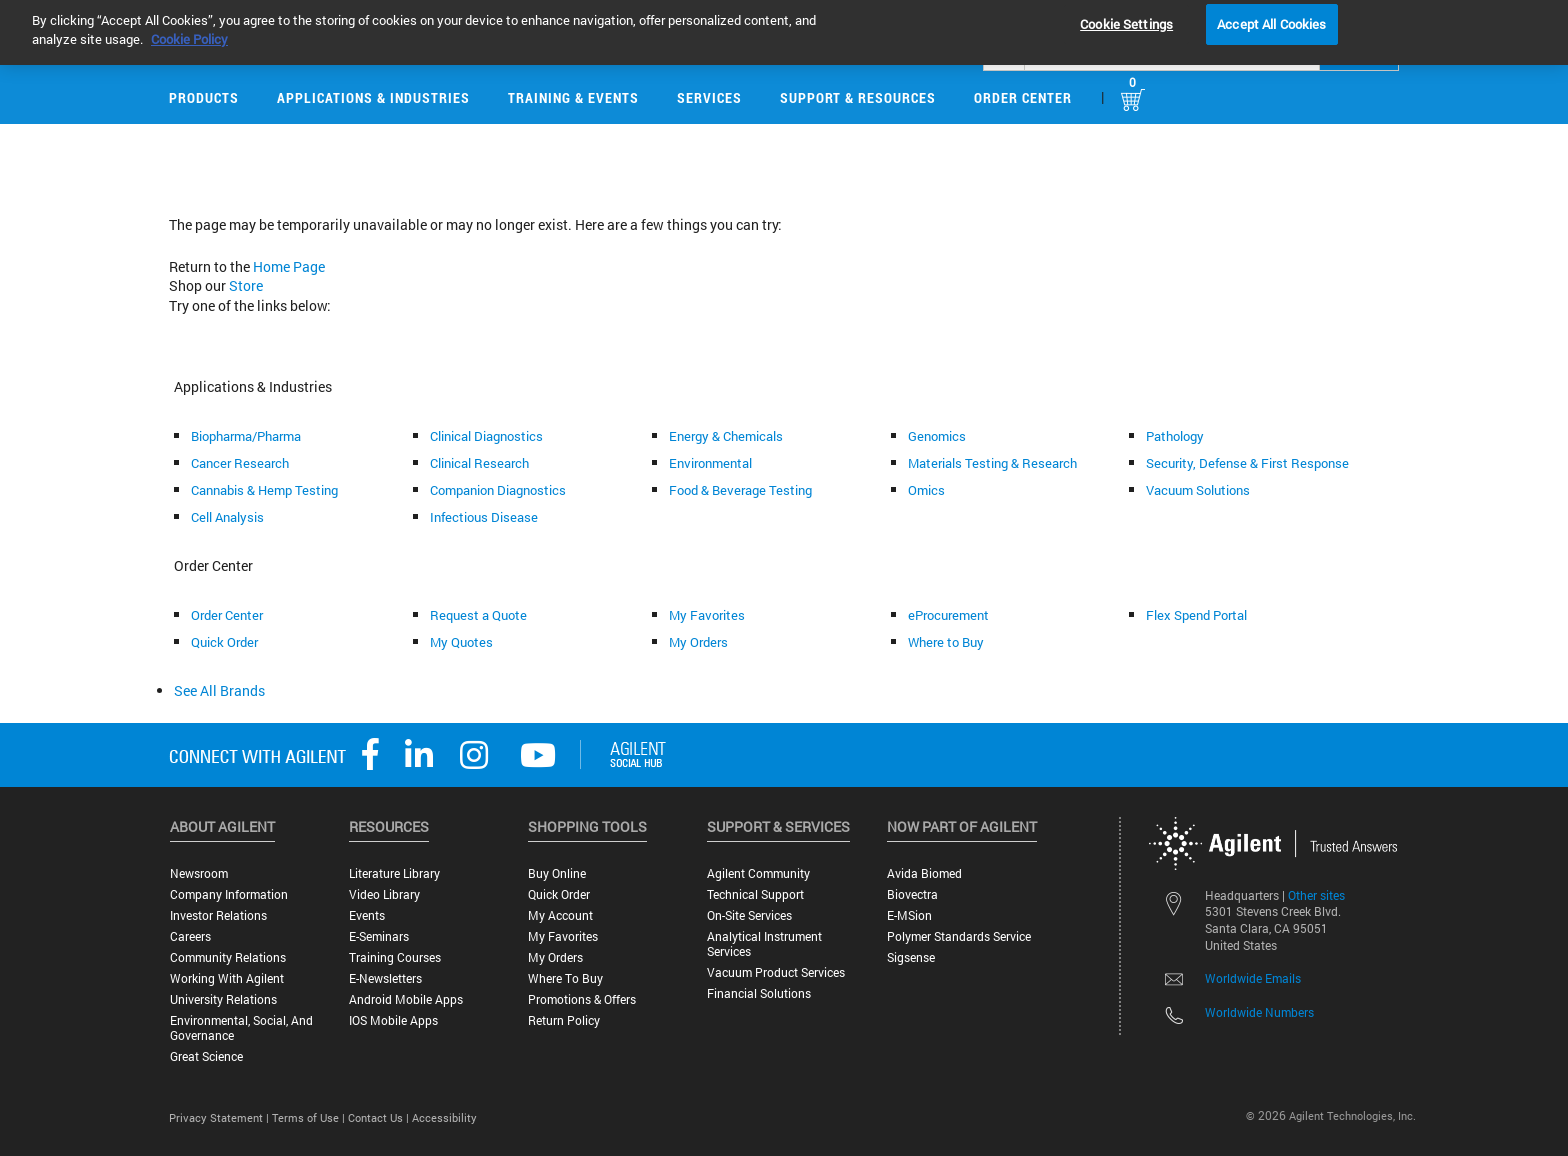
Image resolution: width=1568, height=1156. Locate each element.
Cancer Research (240, 463)
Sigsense (911, 957)
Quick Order (224, 642)
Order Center (1023, 97)
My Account (560, 915)
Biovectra (912, 894)
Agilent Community (758, 873)
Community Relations (228, 957)
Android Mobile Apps (406, 999)
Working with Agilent (227, 978)
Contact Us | (380, 1117)
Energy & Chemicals (726, 436)
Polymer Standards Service (959, 936)
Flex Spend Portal (1196, 615)
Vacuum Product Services (776, 972)
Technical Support (755, 894)
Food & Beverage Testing (740, 490)
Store (246, 285)
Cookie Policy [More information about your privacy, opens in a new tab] (189, 24)
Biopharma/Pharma (246, 436)
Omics (926, 490)
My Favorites (707, 615)
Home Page (289, 266)
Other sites (1316, 895)
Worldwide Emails (1253, 978)
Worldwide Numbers (1259, 1012)
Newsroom (199, 873)
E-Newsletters (385, 978)
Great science (206, 1056)
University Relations (223, 999)
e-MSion (909, 915)
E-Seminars (379, 936)
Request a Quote (478, 615)
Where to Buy (946, 642)
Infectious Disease (484, 517)
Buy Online (557, 873)
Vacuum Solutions (1198, 490)
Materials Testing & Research (992, 463)
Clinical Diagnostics (486, 436)
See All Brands (219, 690)
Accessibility (444, 1117)
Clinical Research (479, 463)
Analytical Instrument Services (764, 944)
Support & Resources (858, 97)
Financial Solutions (759, 993)
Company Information (229, 894)
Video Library (384, 894)
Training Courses (395, 957)
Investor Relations (218, 915)
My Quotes (461, 642)
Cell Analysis (227, 517)
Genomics (937, 436)
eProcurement (948, 615)
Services (709, 97)
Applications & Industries (373, 97)
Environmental (710, 463)
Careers (190, 936)
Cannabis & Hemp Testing (264, 490)
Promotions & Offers (582, 999)
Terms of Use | (310, 1117)
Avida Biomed (924, 873)
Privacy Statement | (220, 1117)
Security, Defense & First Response (1247, 463)
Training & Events (573, 97)
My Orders (698, 642)
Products (204, 97)
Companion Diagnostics (498, 490)
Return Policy (564, 1020)
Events (367, 915)
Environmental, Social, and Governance (241, 1028)
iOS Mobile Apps (393, 1020)
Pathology (1175, 436)
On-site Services (749, 915)
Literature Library (394, 873)
